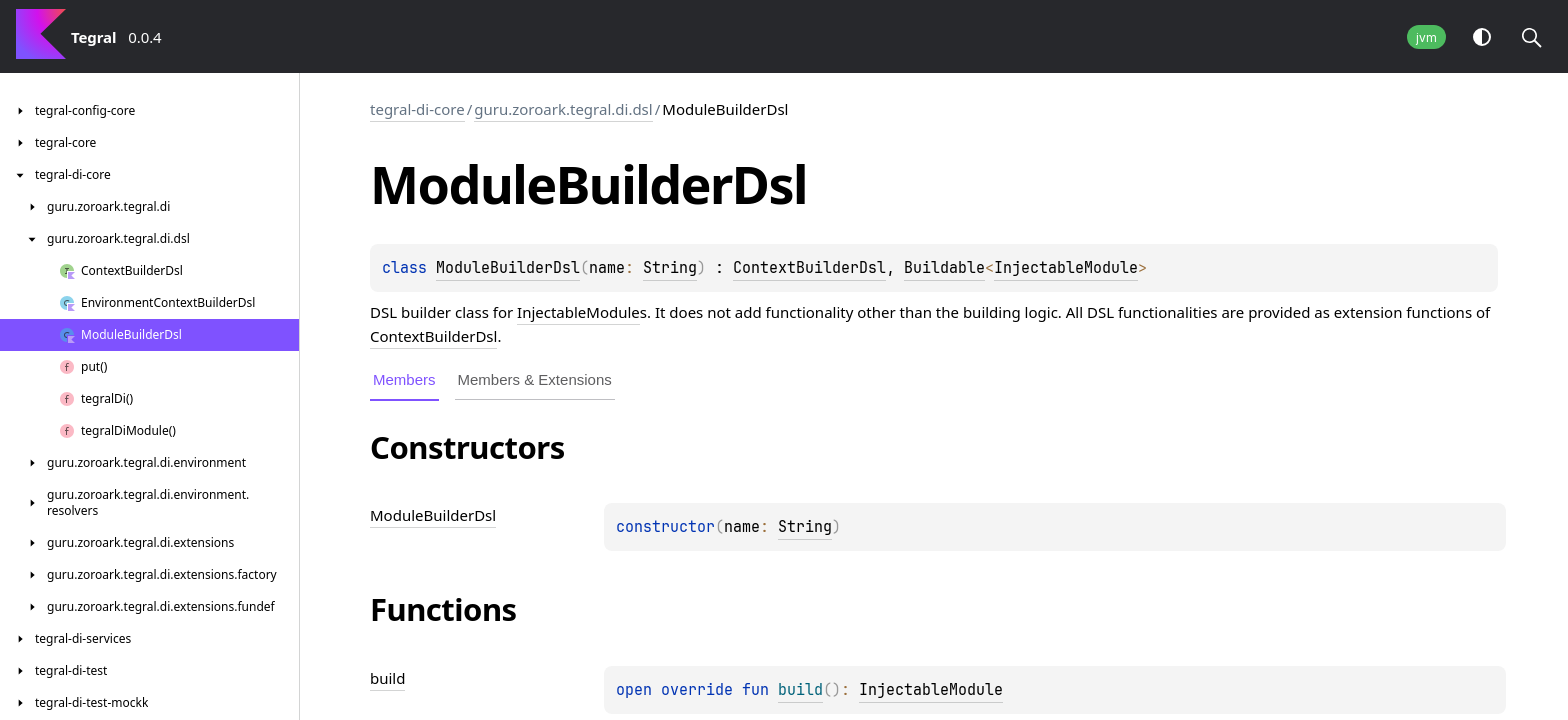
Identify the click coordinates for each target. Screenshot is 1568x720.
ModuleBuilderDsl (508, 268)
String (670, 268)
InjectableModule (1066, 268)
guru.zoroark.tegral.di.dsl (563, 109)
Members (404, 379)
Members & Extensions (535, 379)
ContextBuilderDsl (809, 268)
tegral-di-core (417, 109)
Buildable (944, 268)
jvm (1426, 37)
